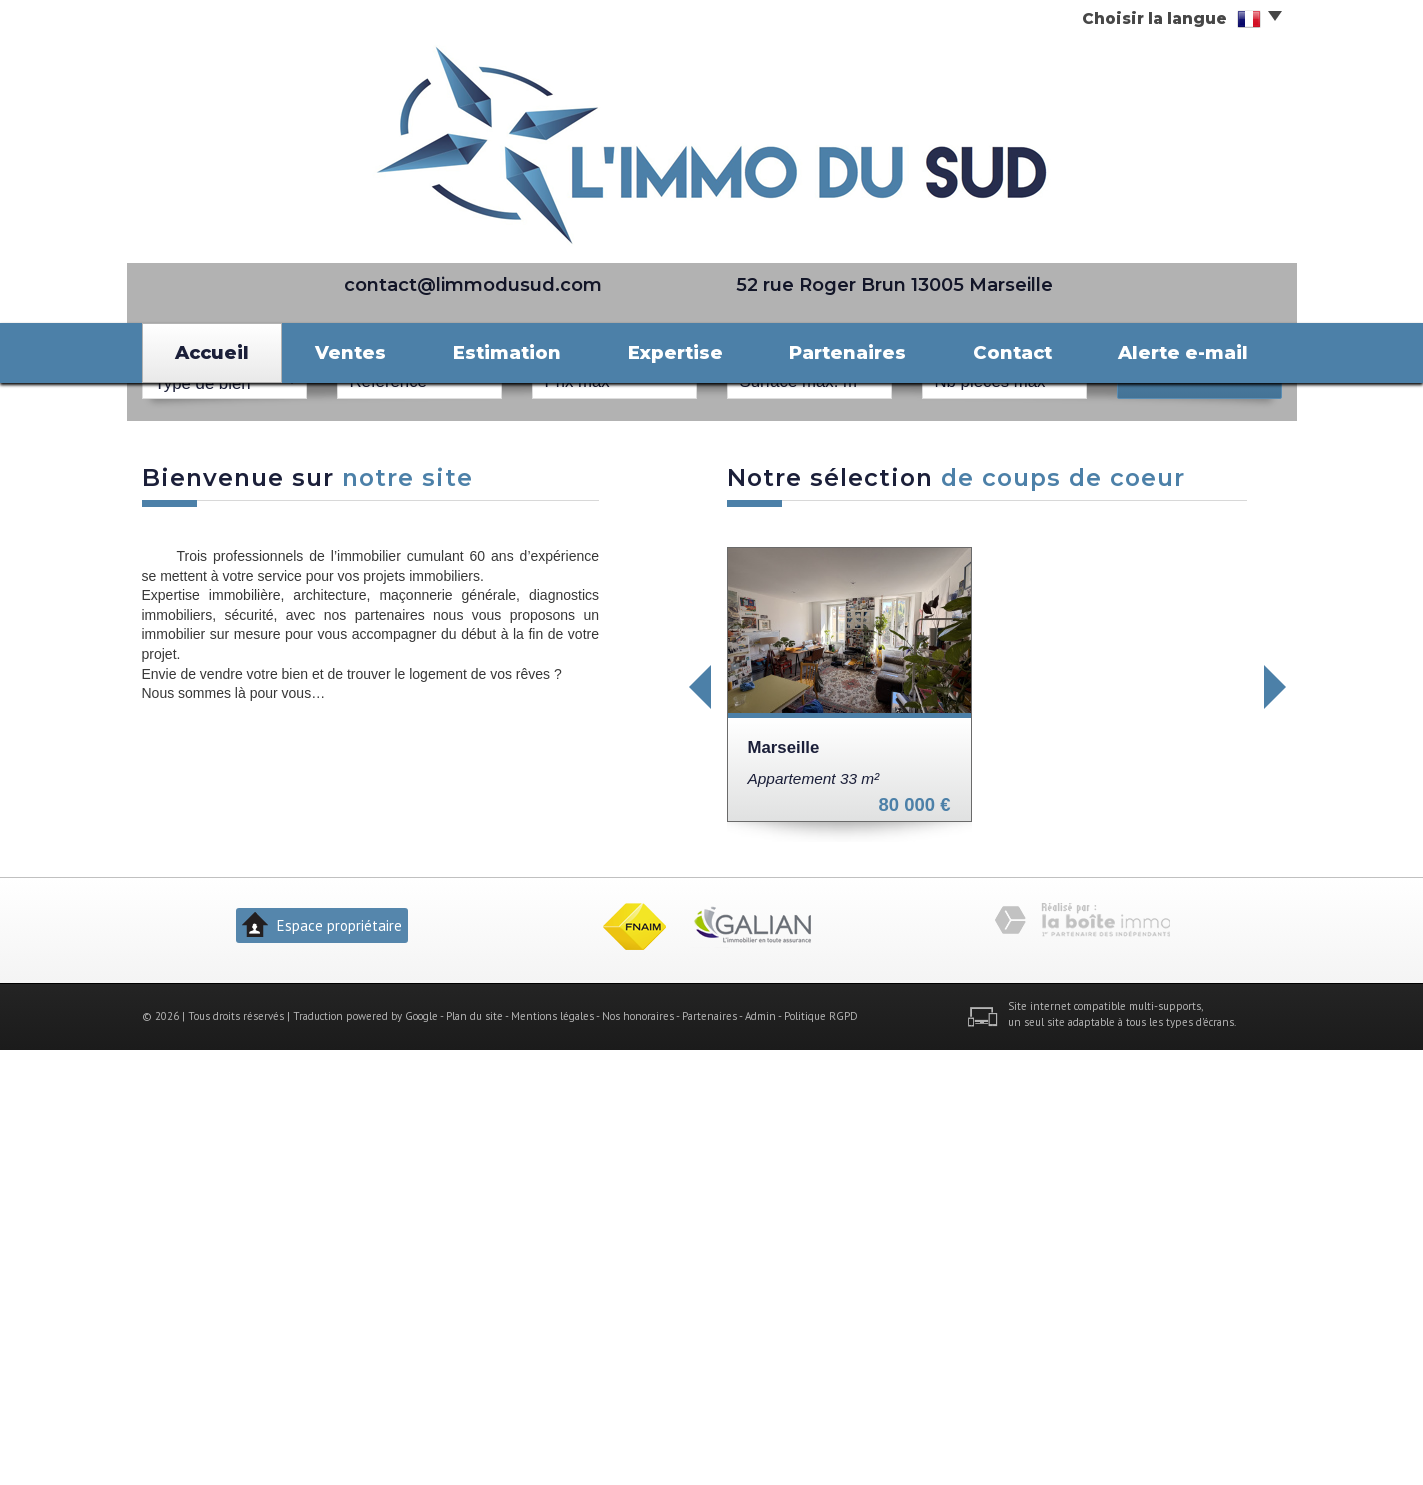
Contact (1012, 352)
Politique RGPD (821, 1451)
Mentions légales (552, 1451)
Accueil (212, 352)
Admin (760, 1451)
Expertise (675, 352)
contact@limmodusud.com (473, 284)
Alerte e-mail (1183, 352)
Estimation (507, 352)
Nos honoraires (638, 1451)
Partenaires (847, 352)
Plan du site (474, 1451)
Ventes (350, 352)
